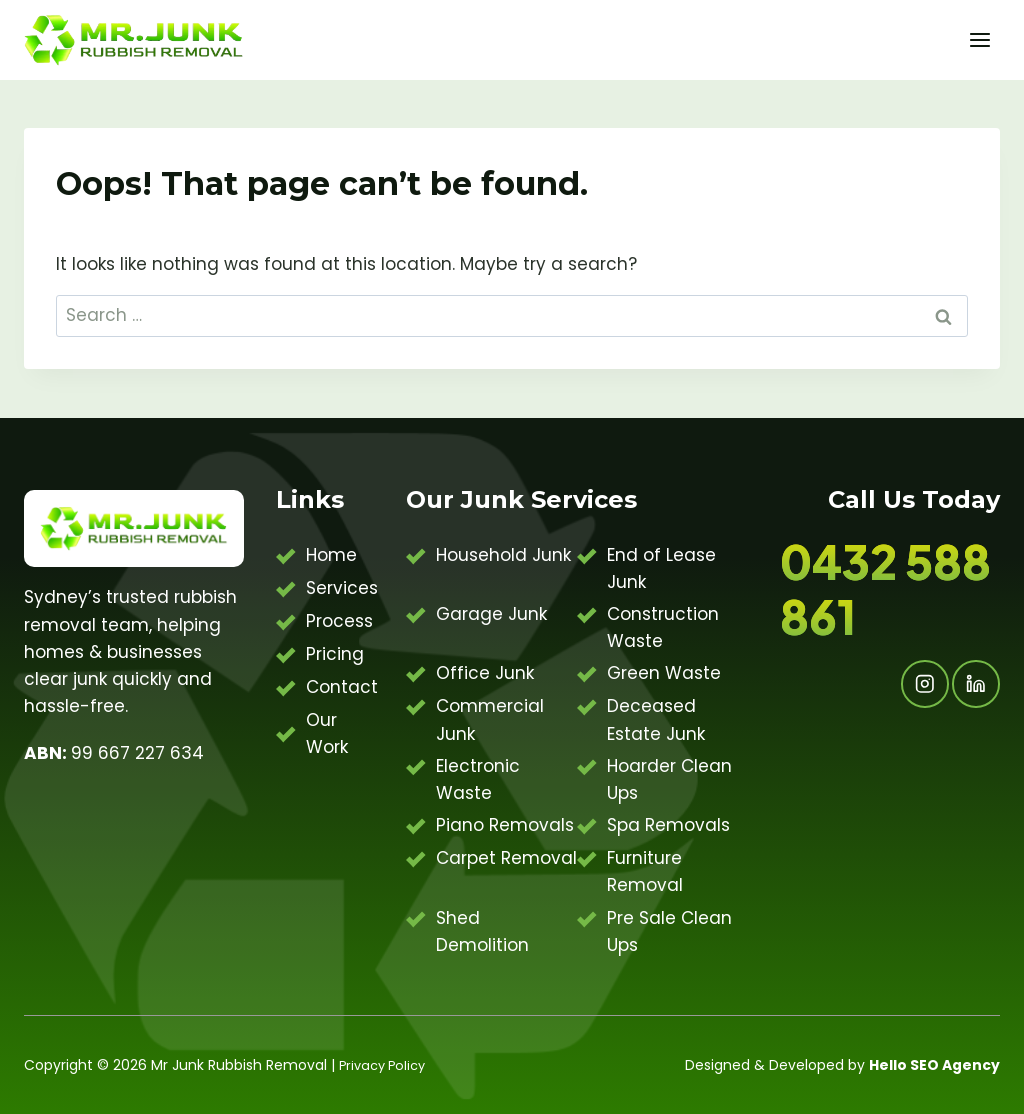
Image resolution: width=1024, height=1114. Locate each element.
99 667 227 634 (114, 753)
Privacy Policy (386, 1065)
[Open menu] (979, 39)
